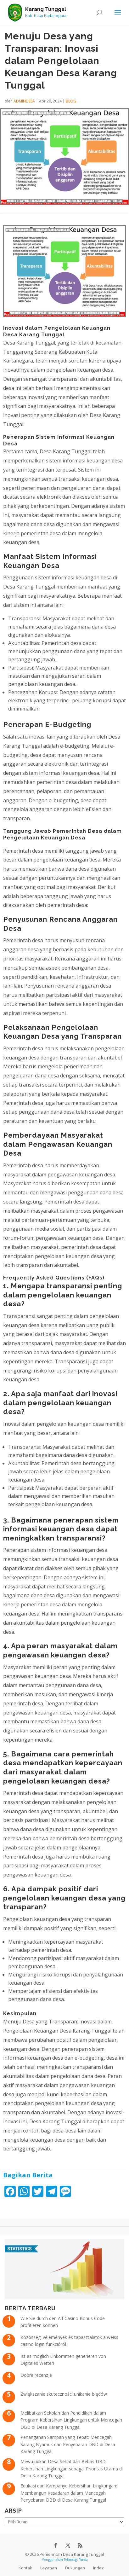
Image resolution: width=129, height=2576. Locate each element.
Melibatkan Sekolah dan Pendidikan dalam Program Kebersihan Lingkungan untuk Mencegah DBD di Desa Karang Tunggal (71, 2420)
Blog (71, 101)
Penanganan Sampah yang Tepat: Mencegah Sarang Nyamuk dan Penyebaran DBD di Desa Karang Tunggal (67, 2444)
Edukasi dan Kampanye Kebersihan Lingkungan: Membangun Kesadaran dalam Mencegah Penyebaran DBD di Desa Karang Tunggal (68, 2493)
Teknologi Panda (76, 2559)
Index (98, 2568)
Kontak (25, 2568)
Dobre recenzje (36, 2375)
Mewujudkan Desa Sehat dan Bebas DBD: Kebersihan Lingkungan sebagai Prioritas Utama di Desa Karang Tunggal (71, 2468)
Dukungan (75, 2568)
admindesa (24, 101)
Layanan (48, 2568)
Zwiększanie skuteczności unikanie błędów (63, 2394)
